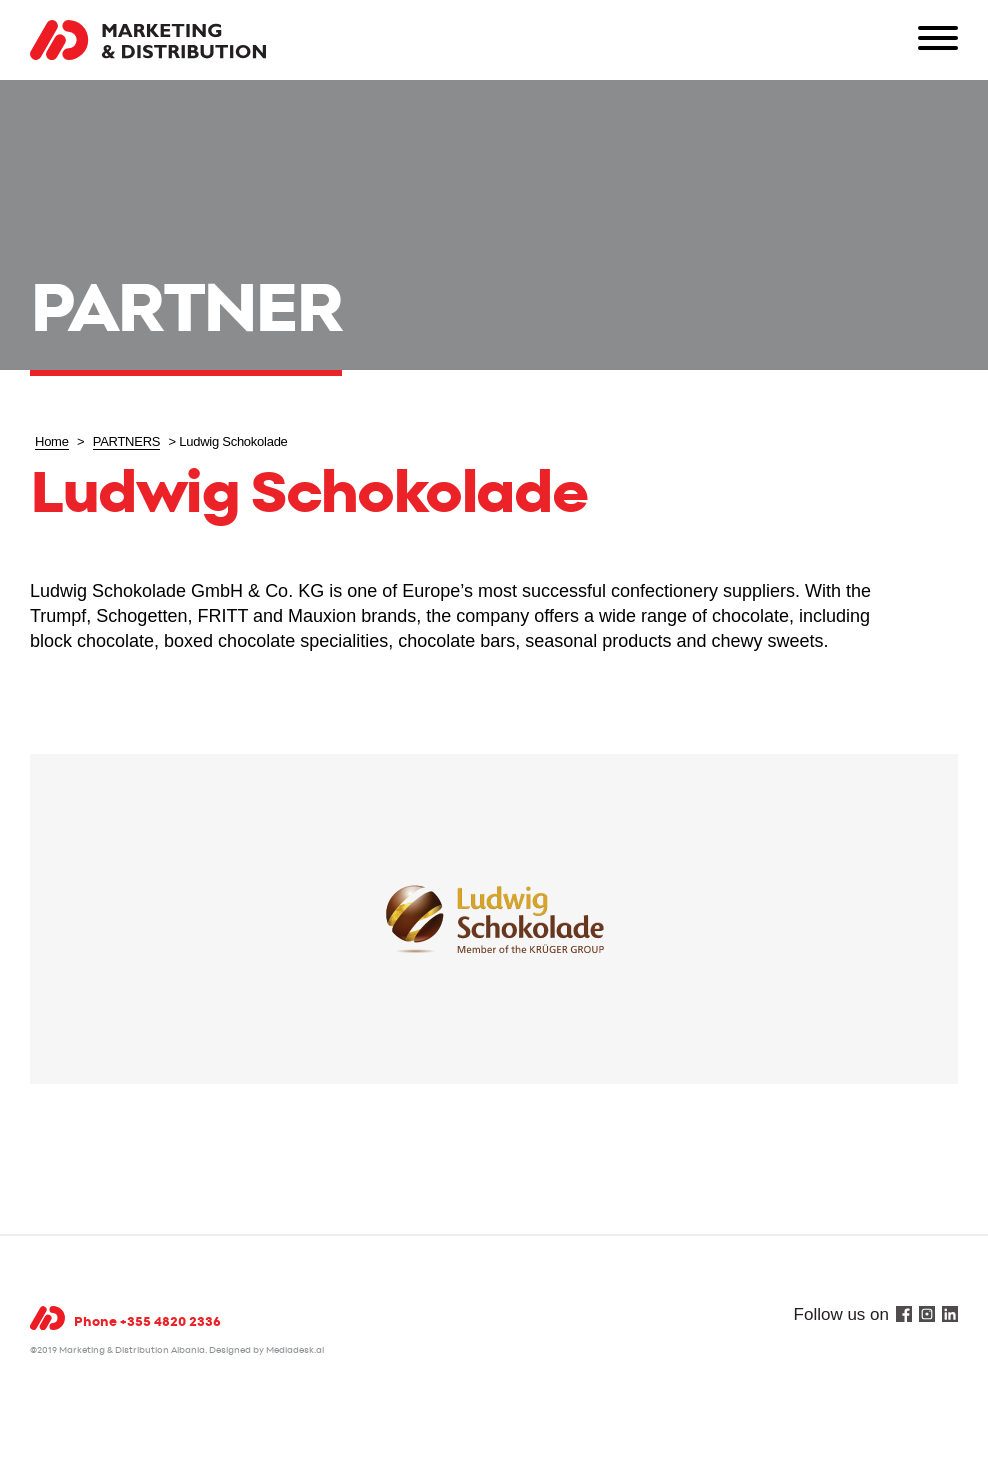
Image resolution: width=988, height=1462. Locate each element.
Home (52, 441)
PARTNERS (127, 441)
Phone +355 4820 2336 (147, 1322)
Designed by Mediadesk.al (266, 1350)
